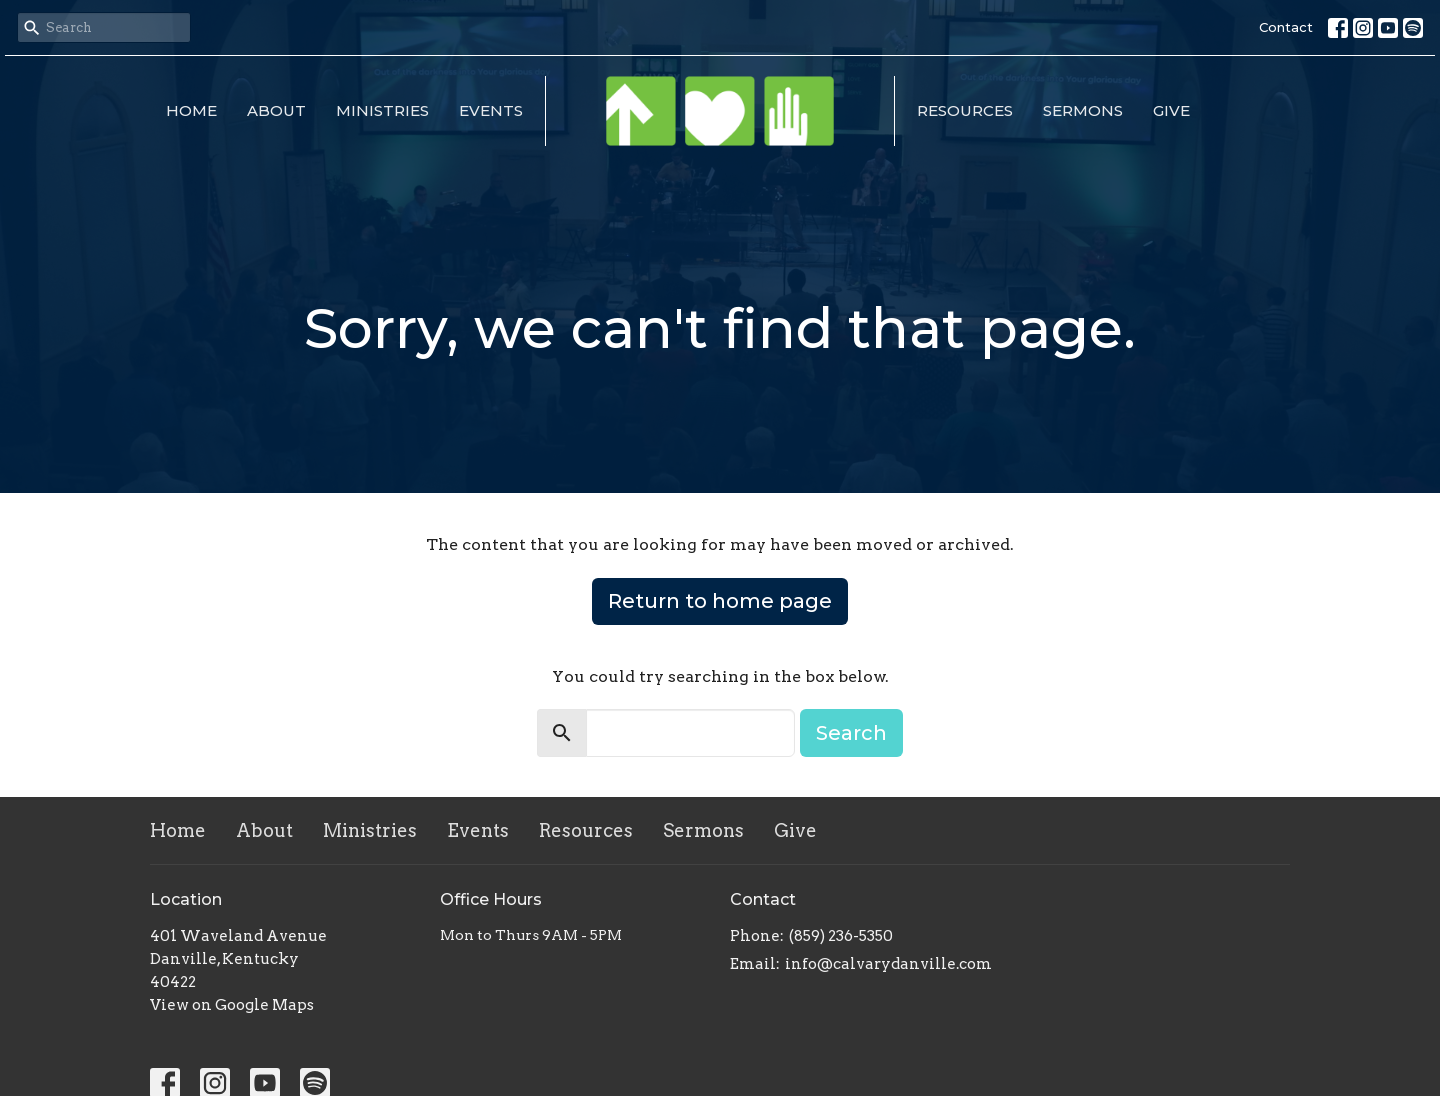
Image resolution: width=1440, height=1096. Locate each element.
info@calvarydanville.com (888, 964)
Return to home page (720, 601)
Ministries (382, 110)
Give (1171, 110)
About (276, 110)
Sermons (1083, 110)
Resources (965, 110)
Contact (1286, 27)
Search (851, 733)
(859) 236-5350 (841, 936)
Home (191, 110)
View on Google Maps (232, 1005)
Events (491, 110)
